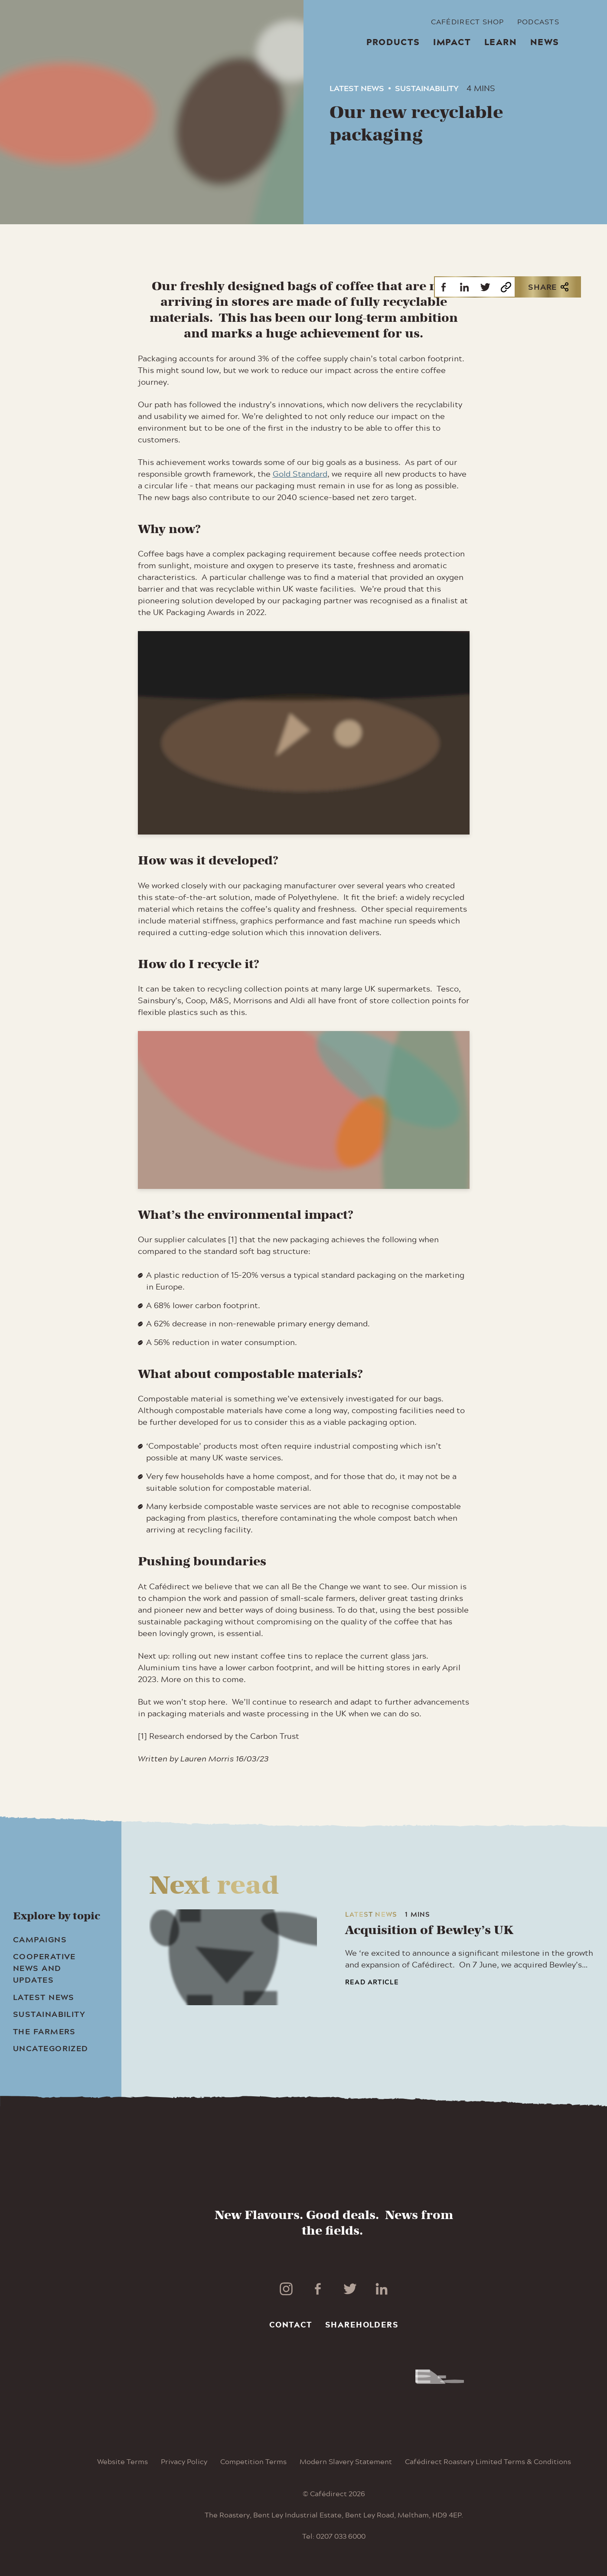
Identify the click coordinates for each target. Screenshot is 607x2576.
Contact (290, 2324)
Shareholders (361, 2324)
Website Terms (122, 2461)
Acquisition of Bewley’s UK (429, 1930)
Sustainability (427, 88)
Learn (500, 42)
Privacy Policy (184, 2461)
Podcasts (538, 21)
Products (393, 42)
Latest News (357, 88)
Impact (452, 42)
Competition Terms (253, 2461)
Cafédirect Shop (467, 21)
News (544, 42)
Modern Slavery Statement (346, 2461)
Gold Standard (300, 474)
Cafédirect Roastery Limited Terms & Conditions (488, 2461)
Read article (372, 1982)
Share (548, 286)
